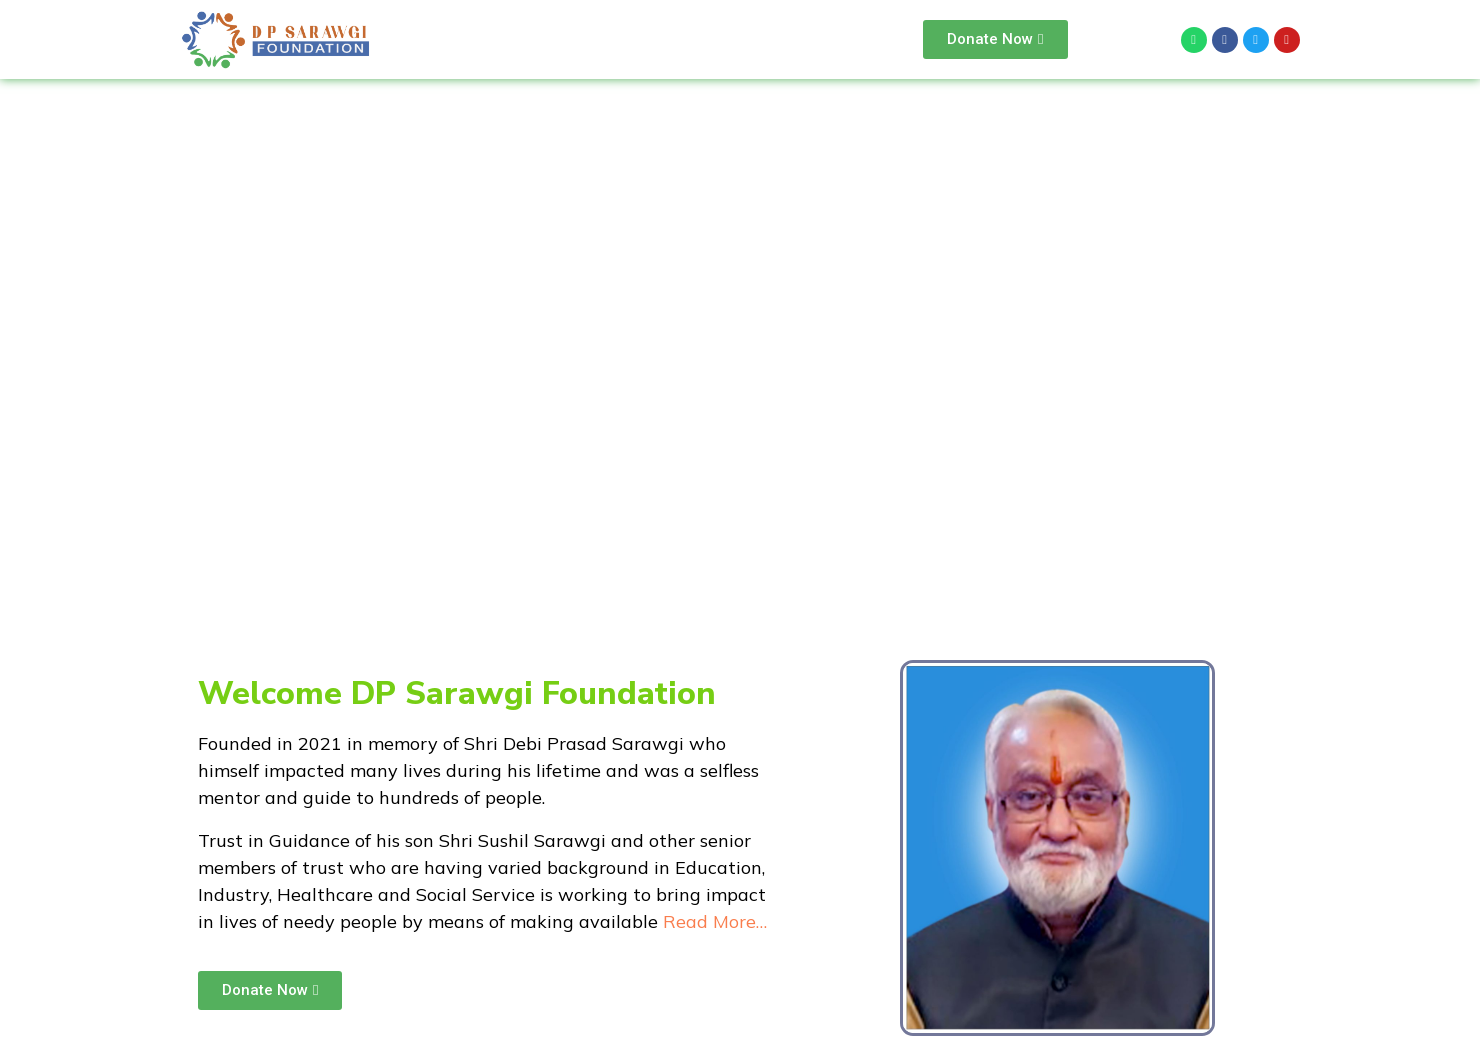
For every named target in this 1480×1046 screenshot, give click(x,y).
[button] (995, 39)
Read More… (715, 921)
